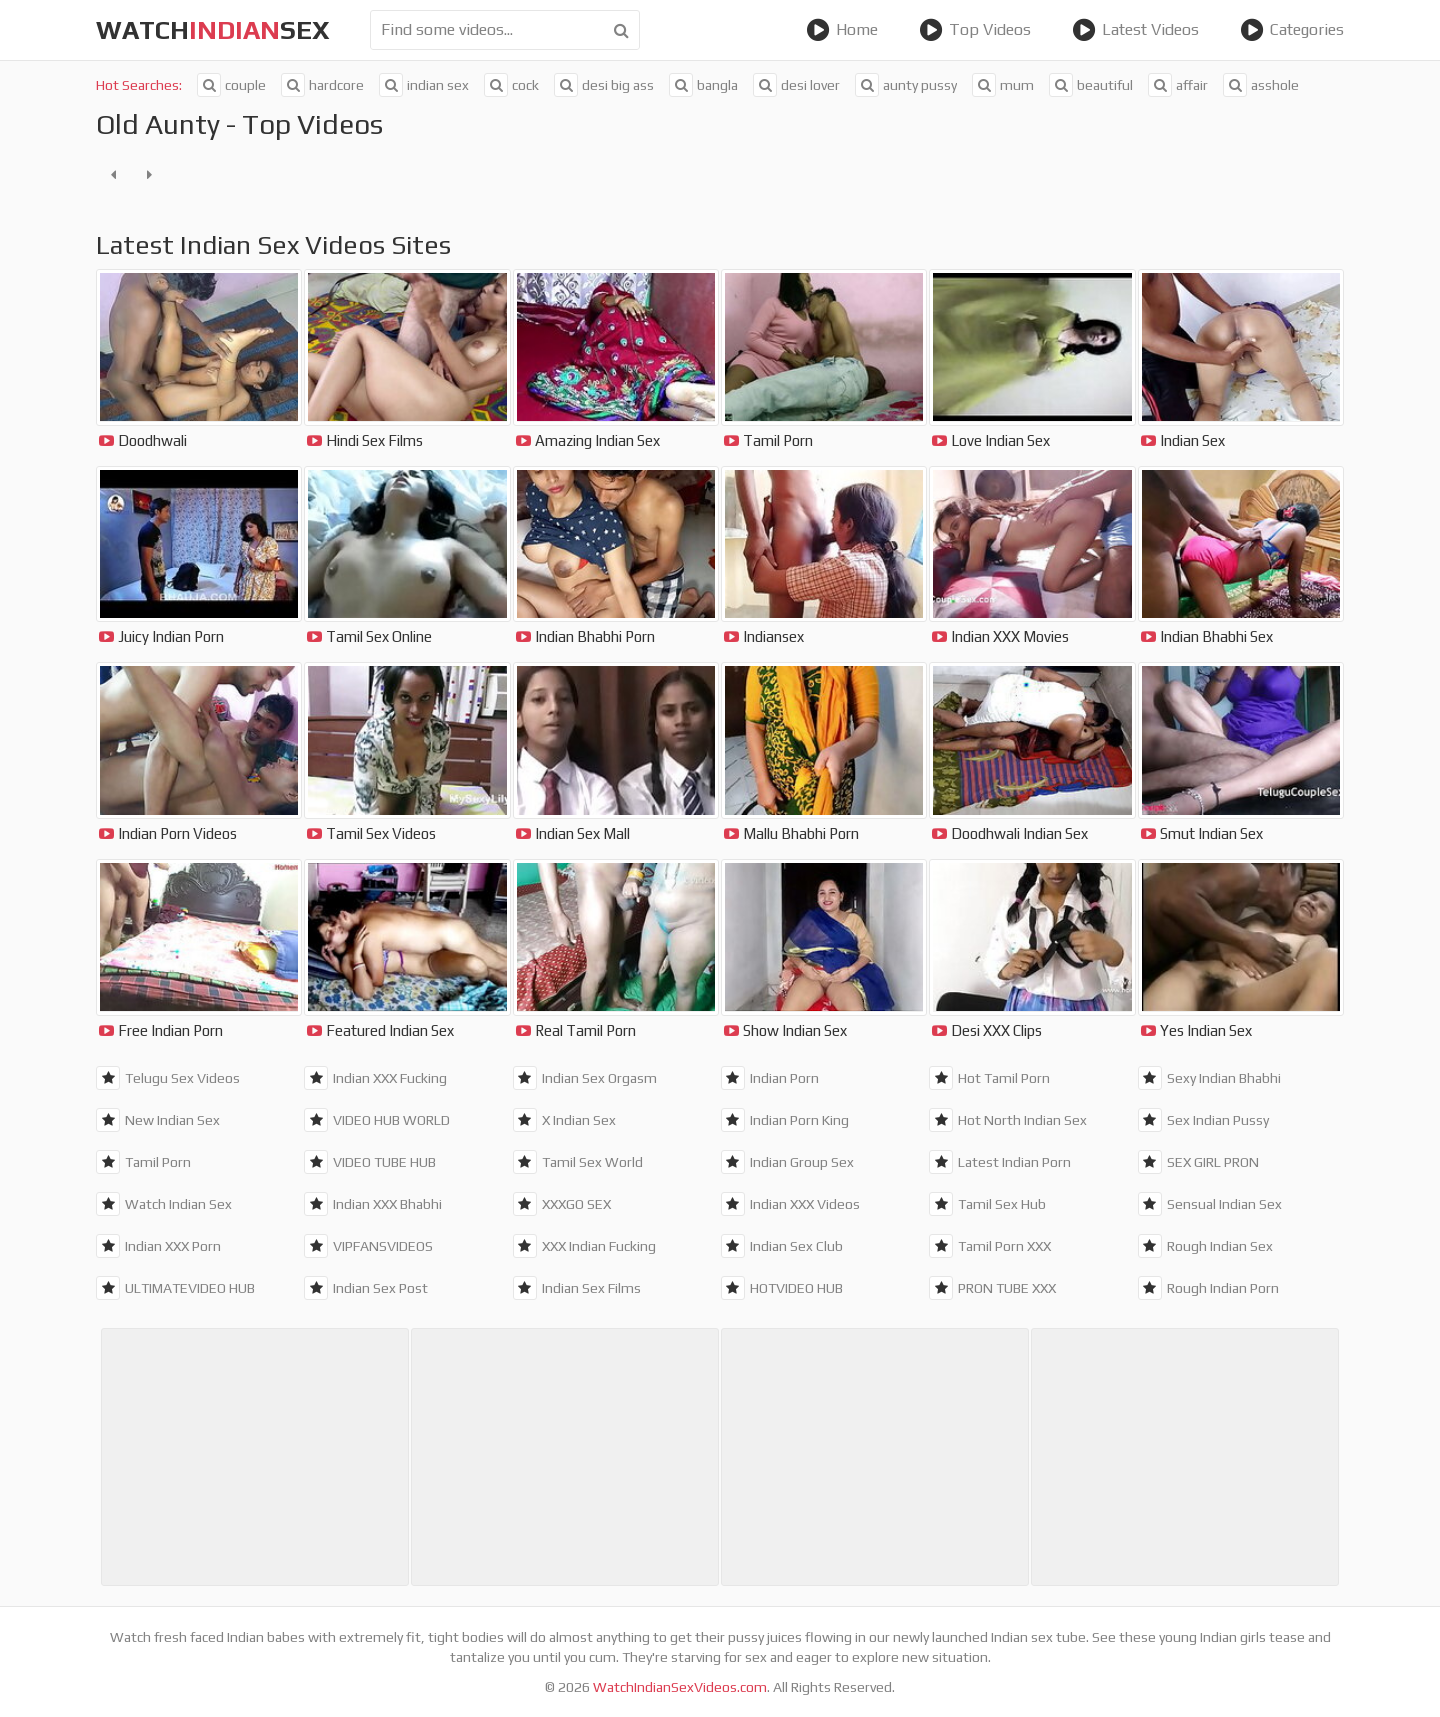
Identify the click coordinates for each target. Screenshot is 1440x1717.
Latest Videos (1135, 30)
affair (1178, 85)
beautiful (1091, 85)
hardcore (322, 85)
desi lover (796, 85)
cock (511, 85)
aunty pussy (906, 85)
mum (1003, 85)
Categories (1292, 30)
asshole (1261, 85)
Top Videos (975, 30)
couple (231, 85)
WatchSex (213, 30)
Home (842, 30)
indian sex (424, 85)
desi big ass (604, 85)
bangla (703, 85)
